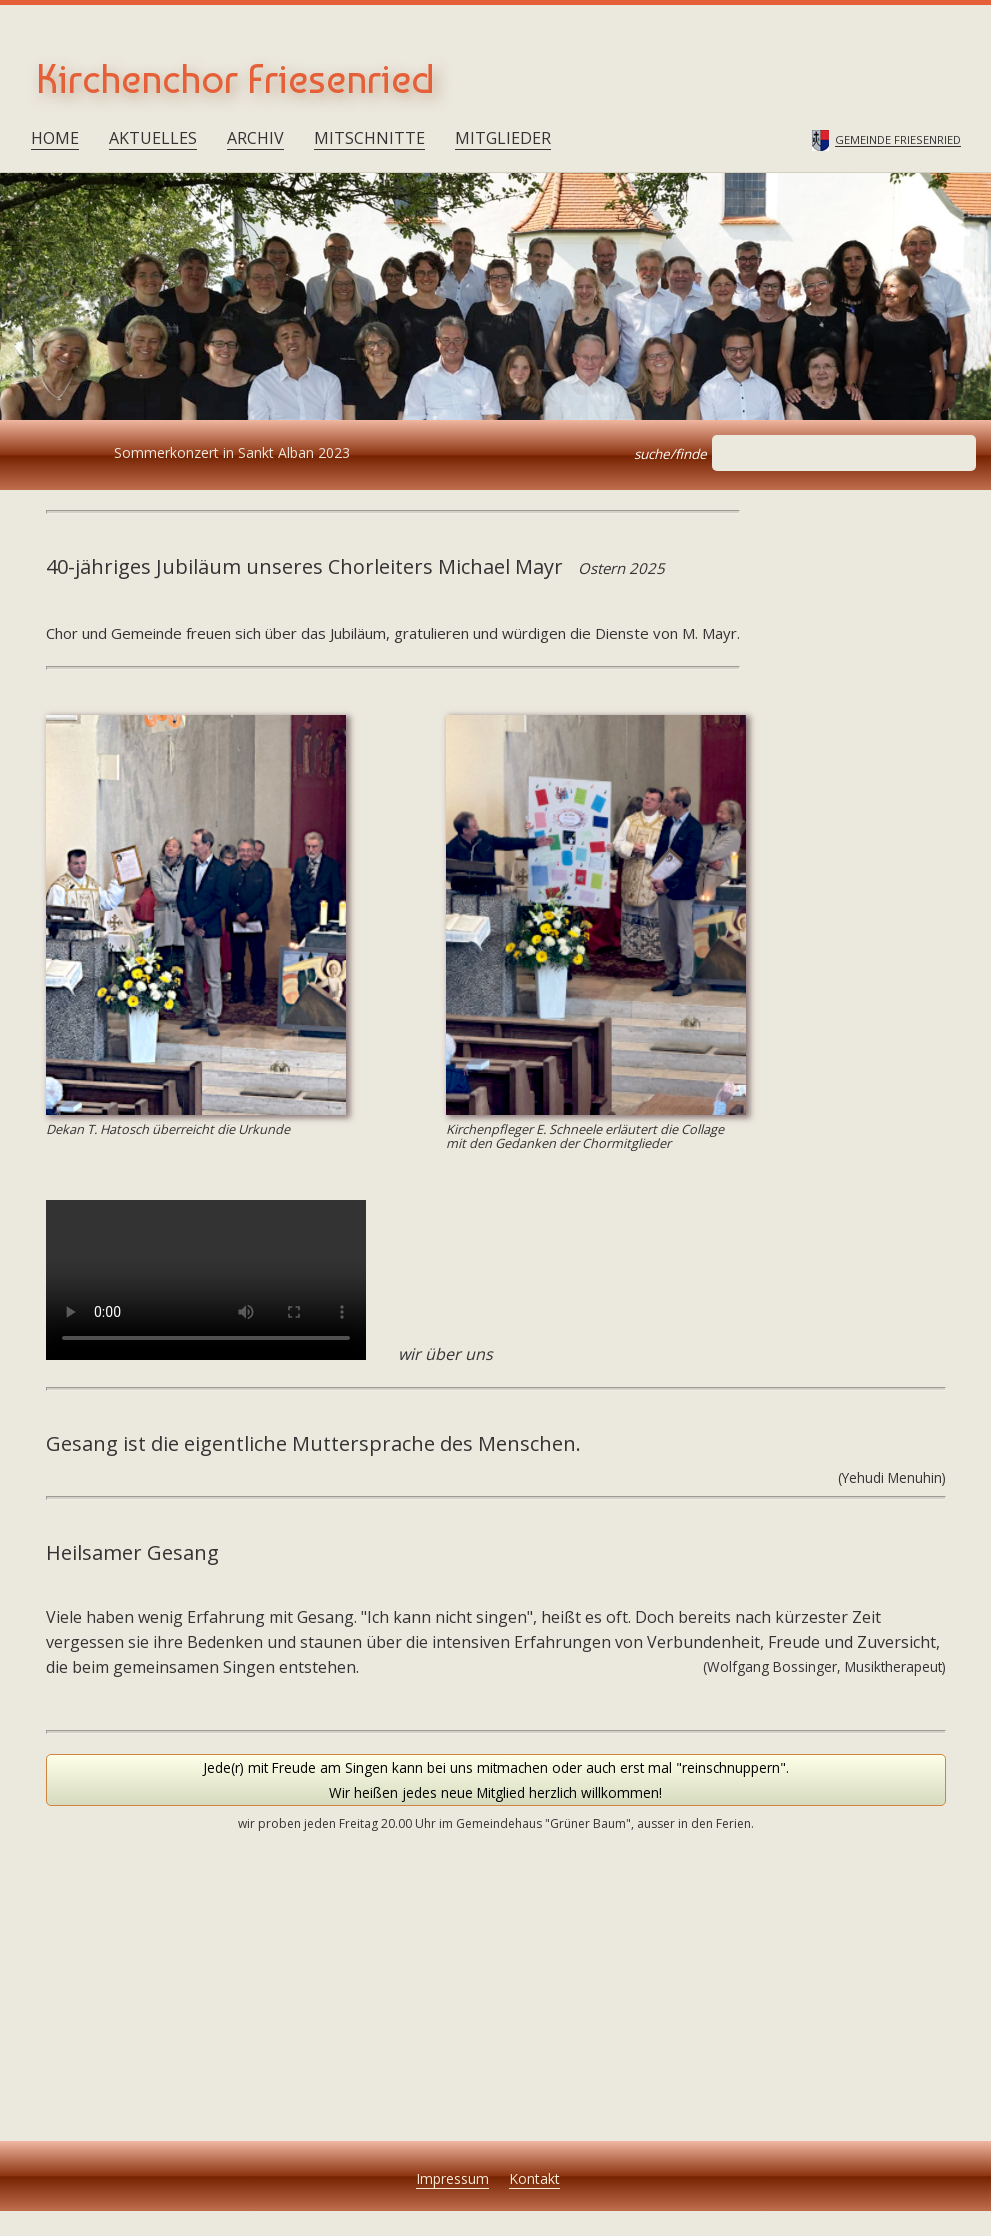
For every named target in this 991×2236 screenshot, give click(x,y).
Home (55, 138)
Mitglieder (503, 138)
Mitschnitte (369, 138)
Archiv (255, 138)
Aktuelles (153, 138)
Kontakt (534, 2178)
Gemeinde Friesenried (898, 140)
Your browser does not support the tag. (206, 1280)
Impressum (452, 2178)
